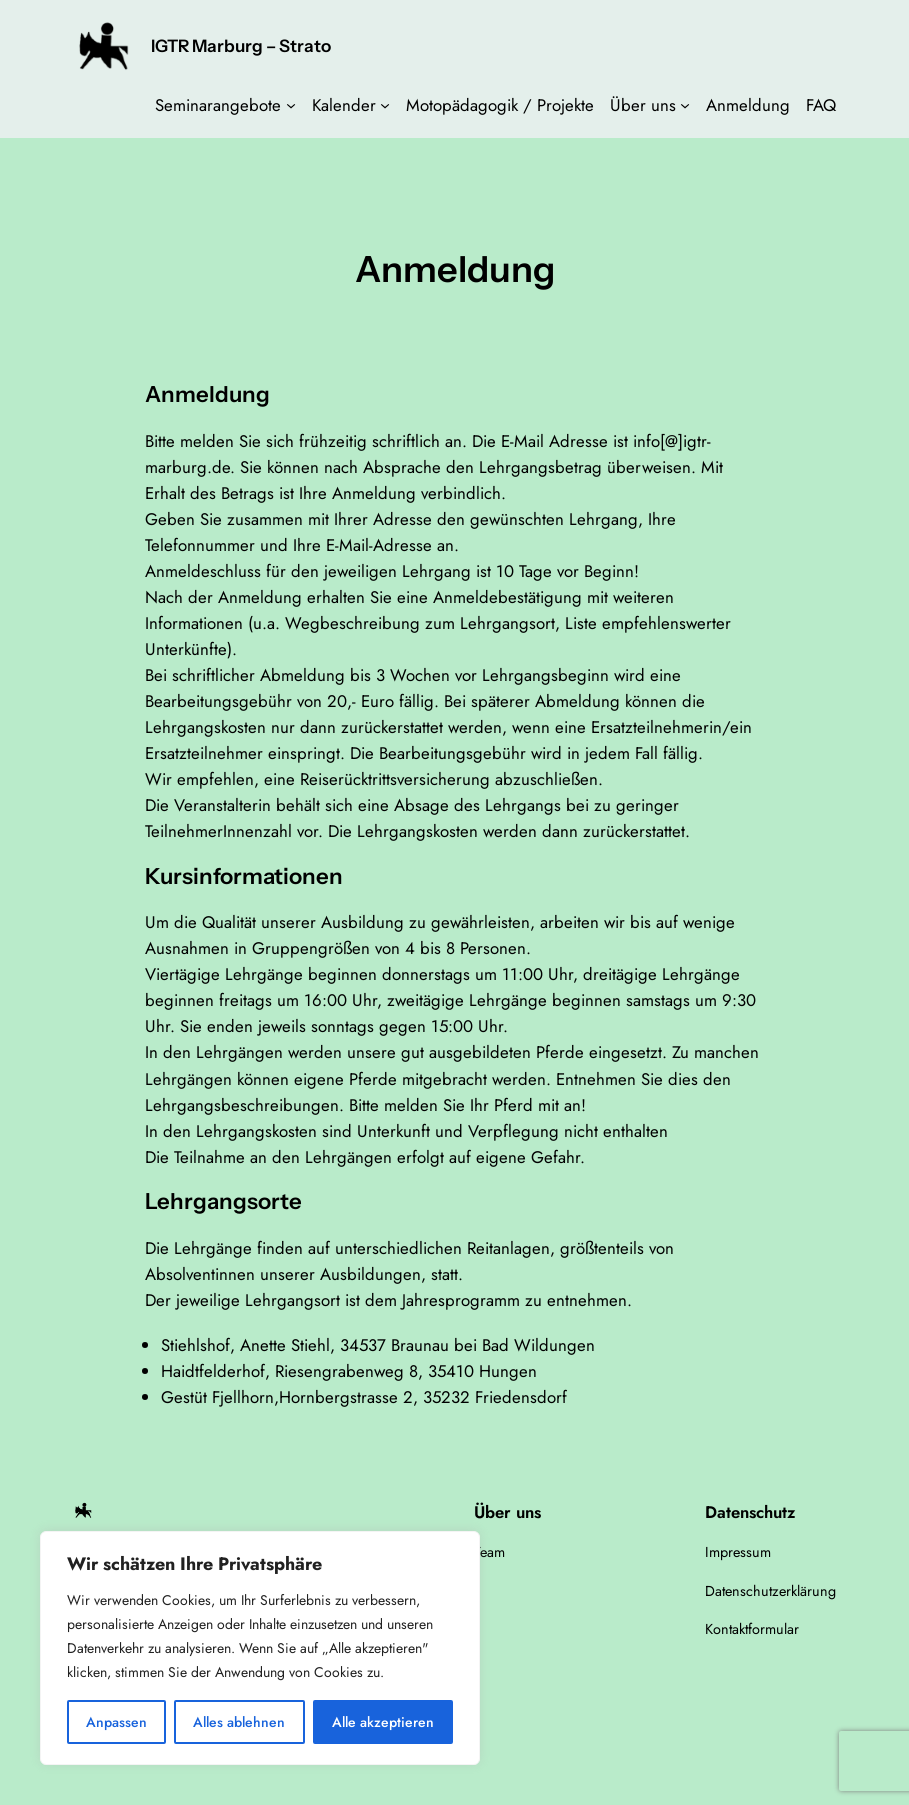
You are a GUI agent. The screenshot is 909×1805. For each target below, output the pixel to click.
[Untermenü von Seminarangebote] (291, 105)
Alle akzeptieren (383, 1722)
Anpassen (116, 1722)
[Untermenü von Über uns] (685, 105)
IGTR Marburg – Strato (241, 45)
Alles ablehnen (239, 1722)
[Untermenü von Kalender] (385, 105)
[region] (260, 1648)
